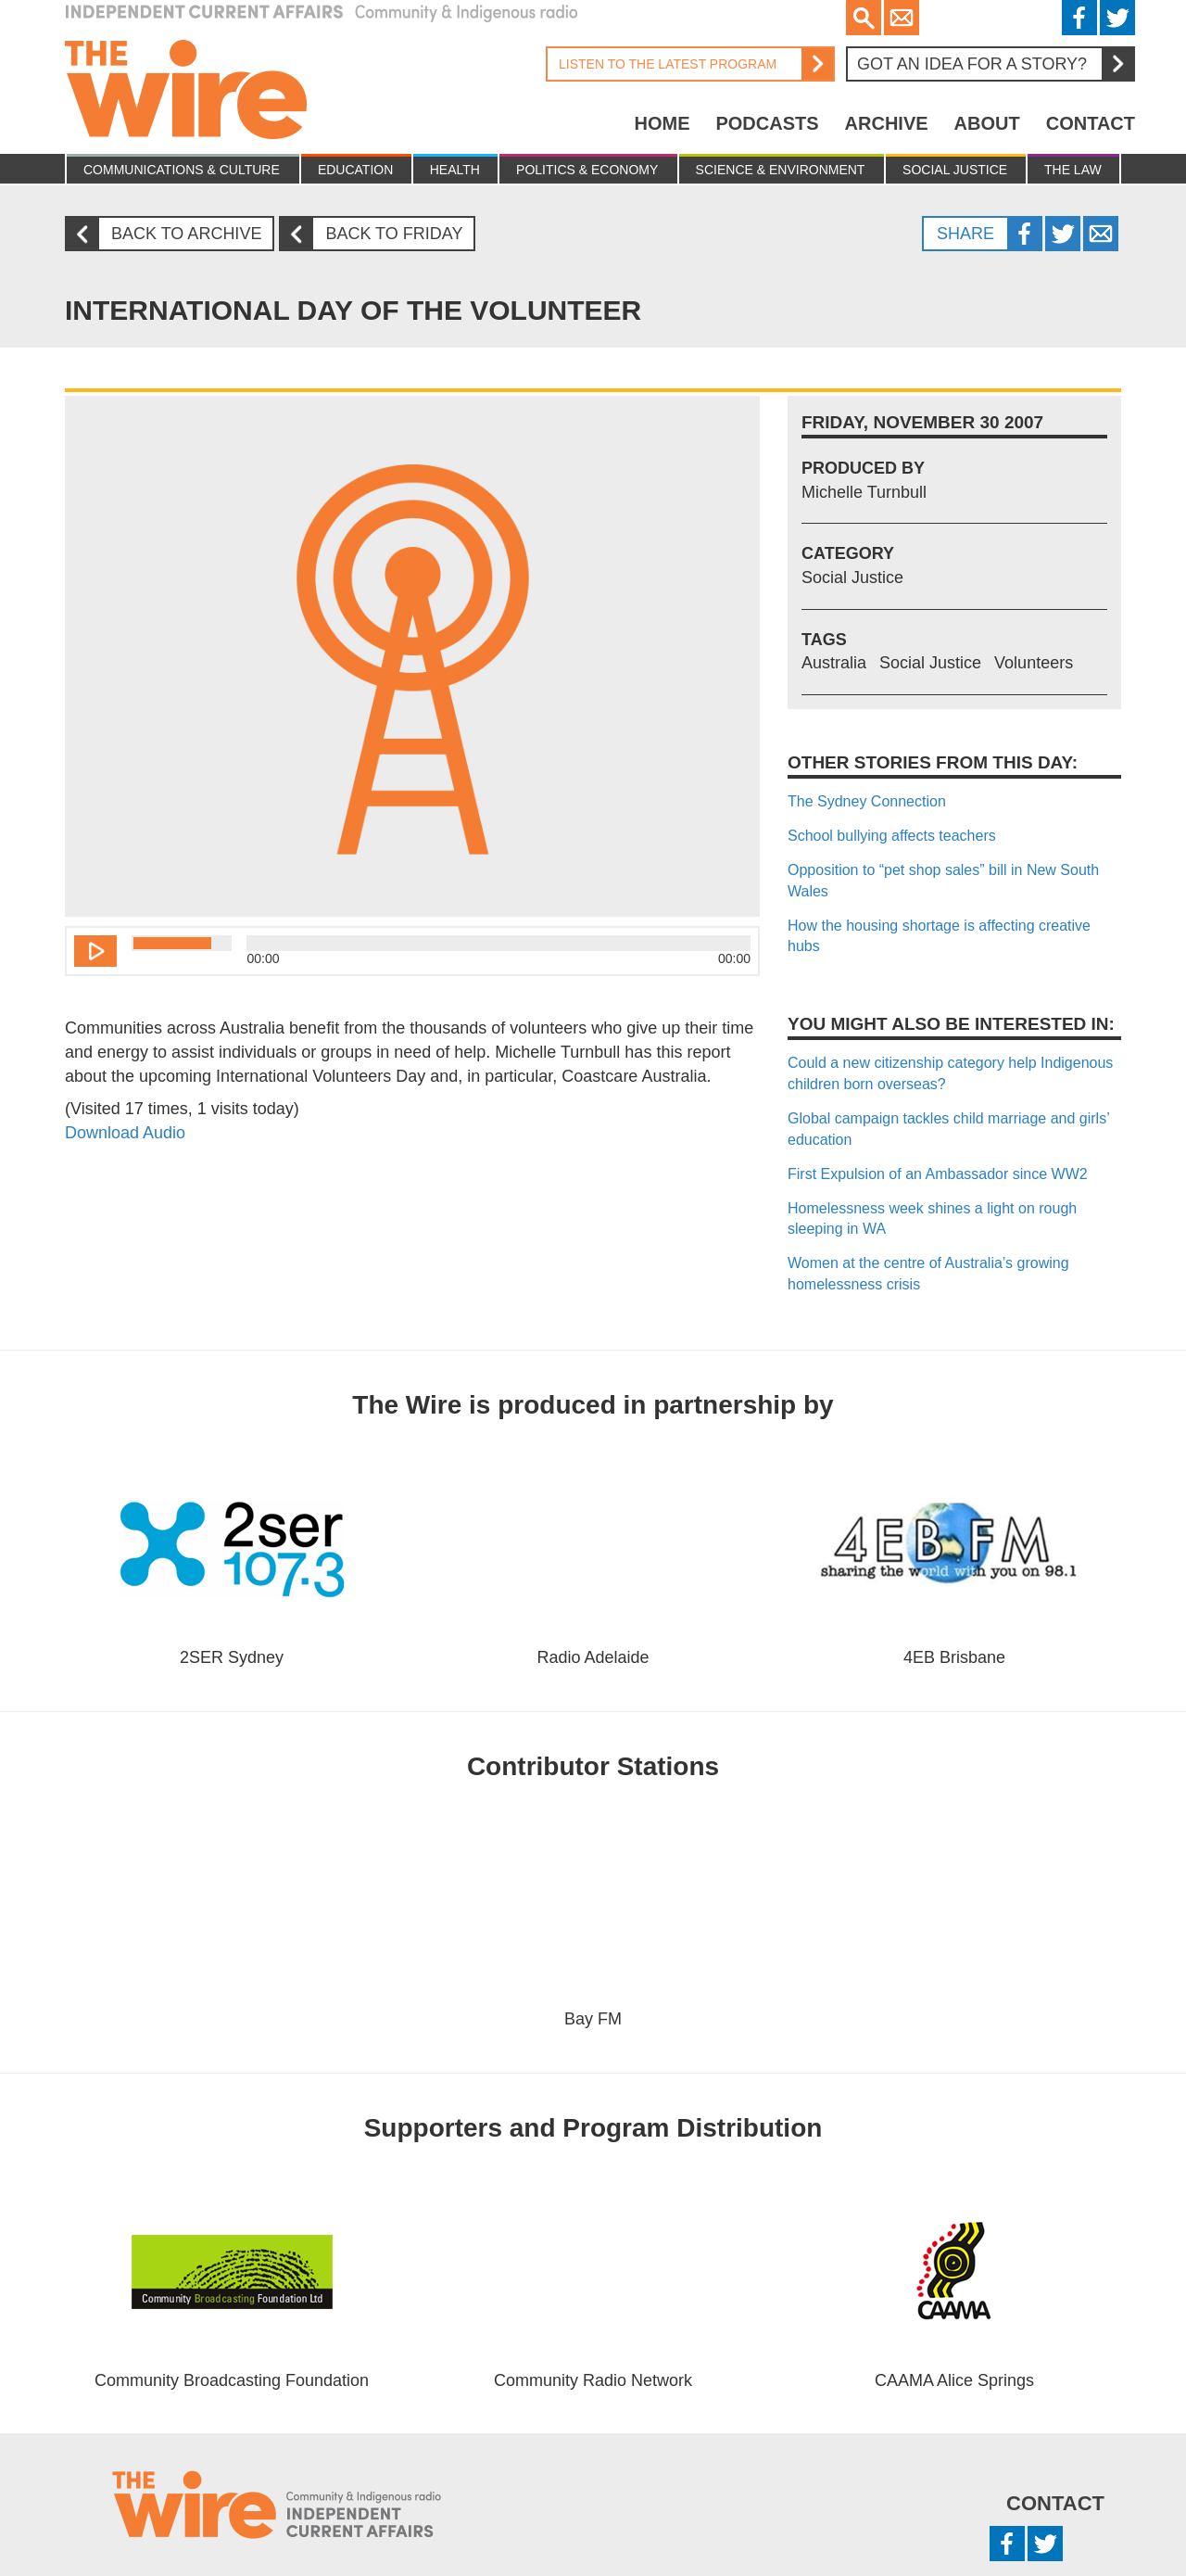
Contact (1090, 123)
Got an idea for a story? (995, 64)
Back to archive (170, 234)
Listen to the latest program (689, 64)
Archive (886, 123)
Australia (833, 663)
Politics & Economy (587, 169)
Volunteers (1033, 663)
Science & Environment (780, 169)
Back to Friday (378, 234)
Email (901, 17)
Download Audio (125, 1132)
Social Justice (954, 169)
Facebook (1079, 17)
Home (661, 123)
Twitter (1117, 17)
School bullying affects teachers (892, 836)
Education (355, 169)
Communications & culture (181, 169)
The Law (1073, 169)
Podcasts (766, 123)
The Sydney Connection (867, 801)
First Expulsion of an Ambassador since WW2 (938, 1174)
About (987, 123)
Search (863, 17)
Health (455, 169)
